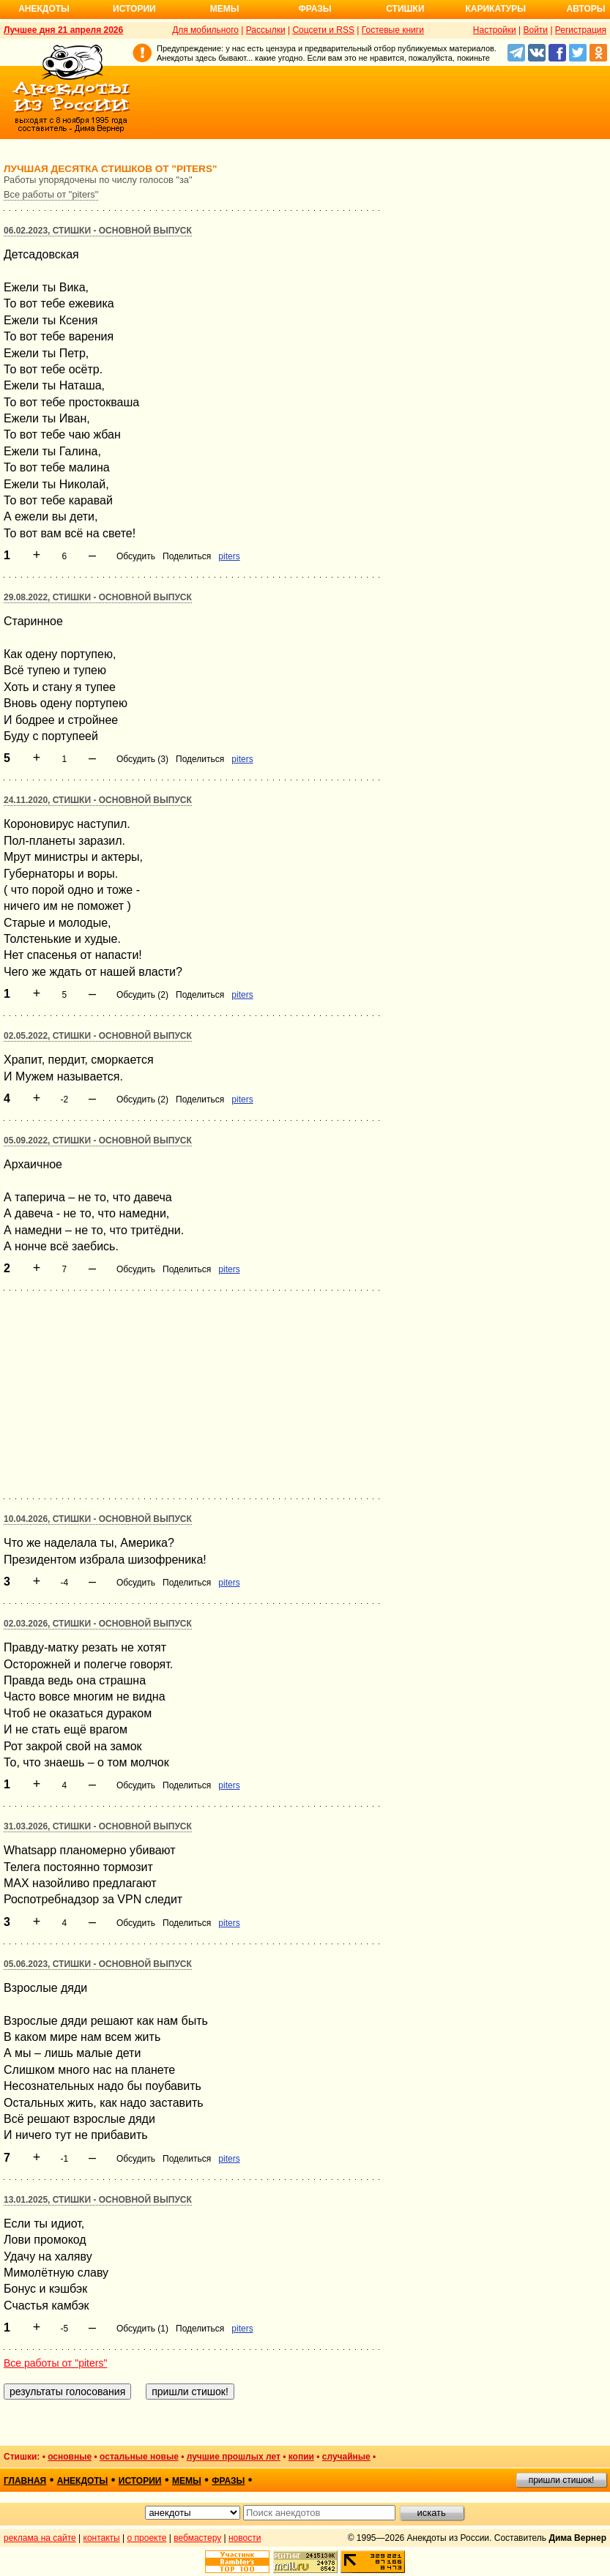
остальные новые (139, 2457)
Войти (535, 30)
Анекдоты (44, 9)
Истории (134, 9)
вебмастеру (197, 2538)
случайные (346, 2457)
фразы (228, 2481)
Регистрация (580, 30)
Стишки (405, 9)
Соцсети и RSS (323, 30)
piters (228, 556)
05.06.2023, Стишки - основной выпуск (98, 1964)
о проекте (147, 2538)
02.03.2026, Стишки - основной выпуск (98, 1624)
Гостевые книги (393, 30)
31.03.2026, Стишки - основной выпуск (98, 1826)
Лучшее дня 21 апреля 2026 (63, 30)
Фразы (314, 9)
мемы (186, 2481)
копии (301, 2457)
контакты (101, 2538)
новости (244, 2538)
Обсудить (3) (142, 759)
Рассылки (266, 30)
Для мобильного (205, 30)
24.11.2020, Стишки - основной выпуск (98, 800)
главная (25, 2481)
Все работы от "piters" (51, 194)
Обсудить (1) (142, 2328)
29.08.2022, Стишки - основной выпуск (98, 597)
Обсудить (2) (142, 995)
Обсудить (135, 556)
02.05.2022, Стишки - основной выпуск (98, 1036)
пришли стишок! (562, 2480)
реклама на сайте (40, 2538)
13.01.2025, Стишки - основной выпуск (98, 2200)
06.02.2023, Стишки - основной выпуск (98, 230)
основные (70, 2457)
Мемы (224, 9)
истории (140, 2481)
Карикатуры (495, 9)
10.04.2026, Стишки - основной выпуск (98, 1519)
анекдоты (82, 2481)
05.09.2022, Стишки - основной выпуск (98, 1140)
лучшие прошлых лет (233, 2457)
